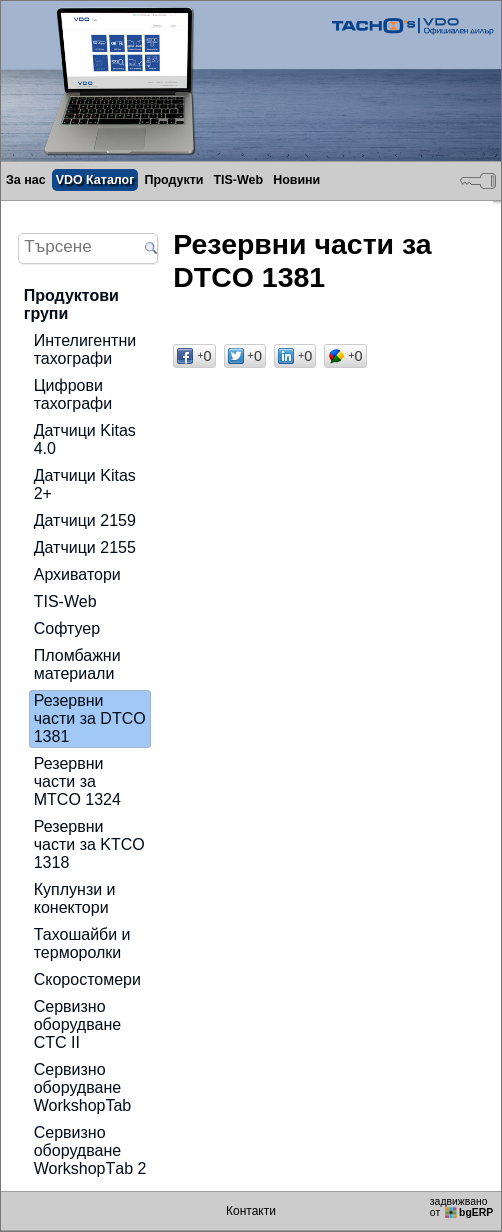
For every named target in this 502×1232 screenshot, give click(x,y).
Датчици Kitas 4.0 (85, 439)
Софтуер (67, 628)
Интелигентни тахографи (85, 349)
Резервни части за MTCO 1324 (77, 781)
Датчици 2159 (85, 520)
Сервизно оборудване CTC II (77, 1024)
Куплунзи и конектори (75, 898)
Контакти (251, 1211)
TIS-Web (238, 180)
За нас (26, 180)
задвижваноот (463, 1207)
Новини (296, 180)
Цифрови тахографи (73, 394)
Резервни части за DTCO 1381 (90, 718)
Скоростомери (87, 979)
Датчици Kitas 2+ (85, 484)
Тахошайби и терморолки (82, 943)
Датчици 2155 (85, 547)
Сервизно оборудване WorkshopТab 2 (90, 1150)
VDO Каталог (95, 180)
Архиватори (77, 574)
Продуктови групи (71, 304)
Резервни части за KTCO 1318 (89, 844)
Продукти (173, 180)
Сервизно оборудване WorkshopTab (83, 1087)
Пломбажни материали (77, 664)
